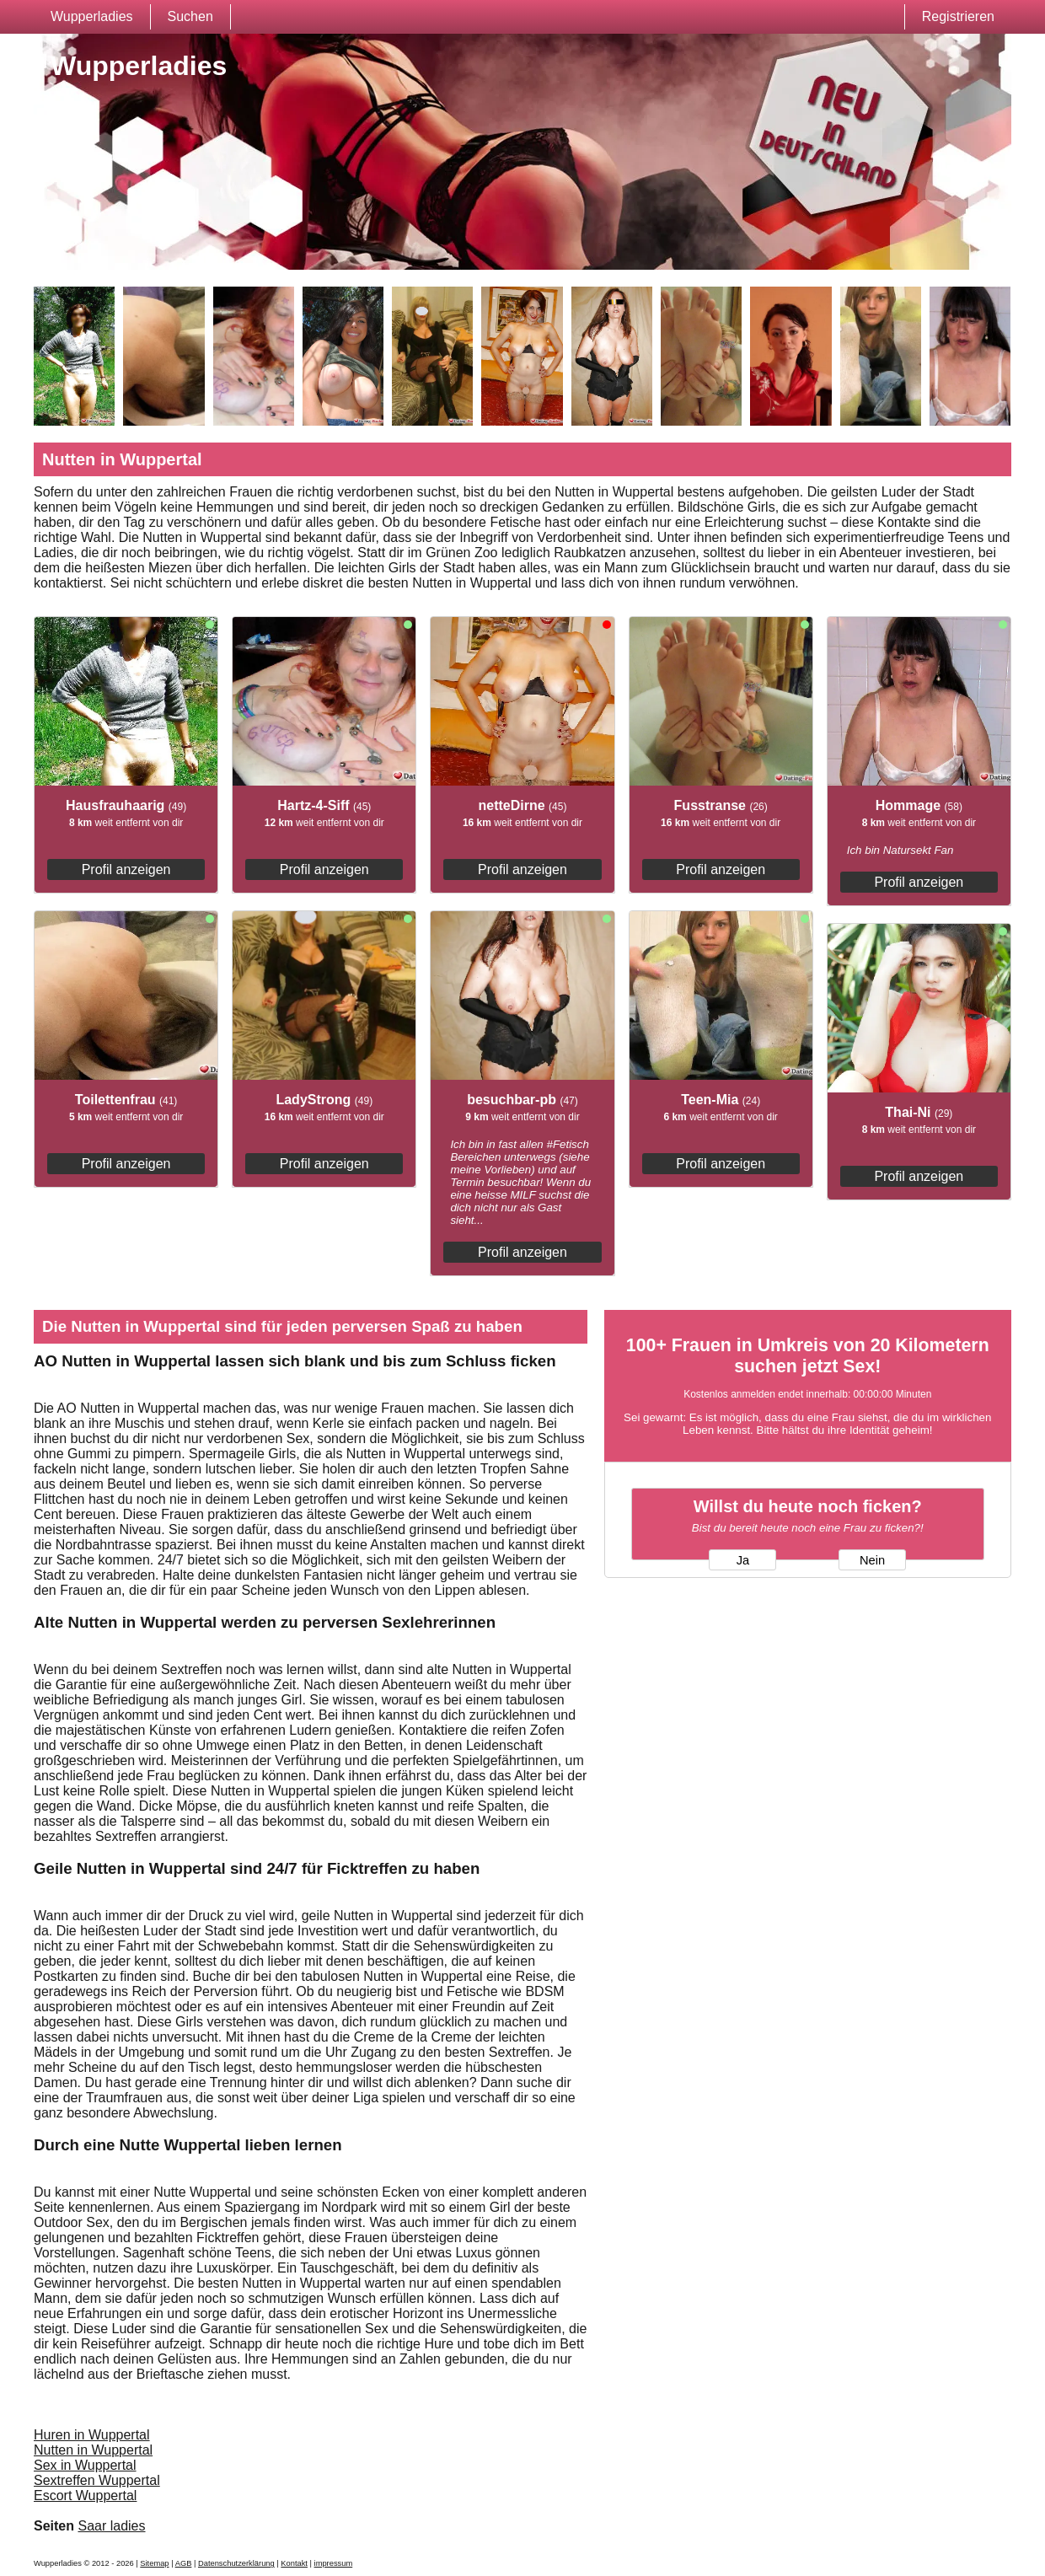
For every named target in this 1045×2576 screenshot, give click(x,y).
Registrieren (958, 16)
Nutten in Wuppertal (93, 2450)
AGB (183, 2563)
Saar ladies (111, 2526)
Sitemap (154, 2563)
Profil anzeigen (126, 869)
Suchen (190, 16)
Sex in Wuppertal (85, 2465)
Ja (743, 1560)
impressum (333, 2563)
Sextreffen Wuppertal (97, 2480)
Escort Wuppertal (85, 2495)
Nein (872, 1560)
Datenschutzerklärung (236, 2563)
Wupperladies (92, 16)
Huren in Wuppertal (92, 2435)
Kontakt (294, 2563)
